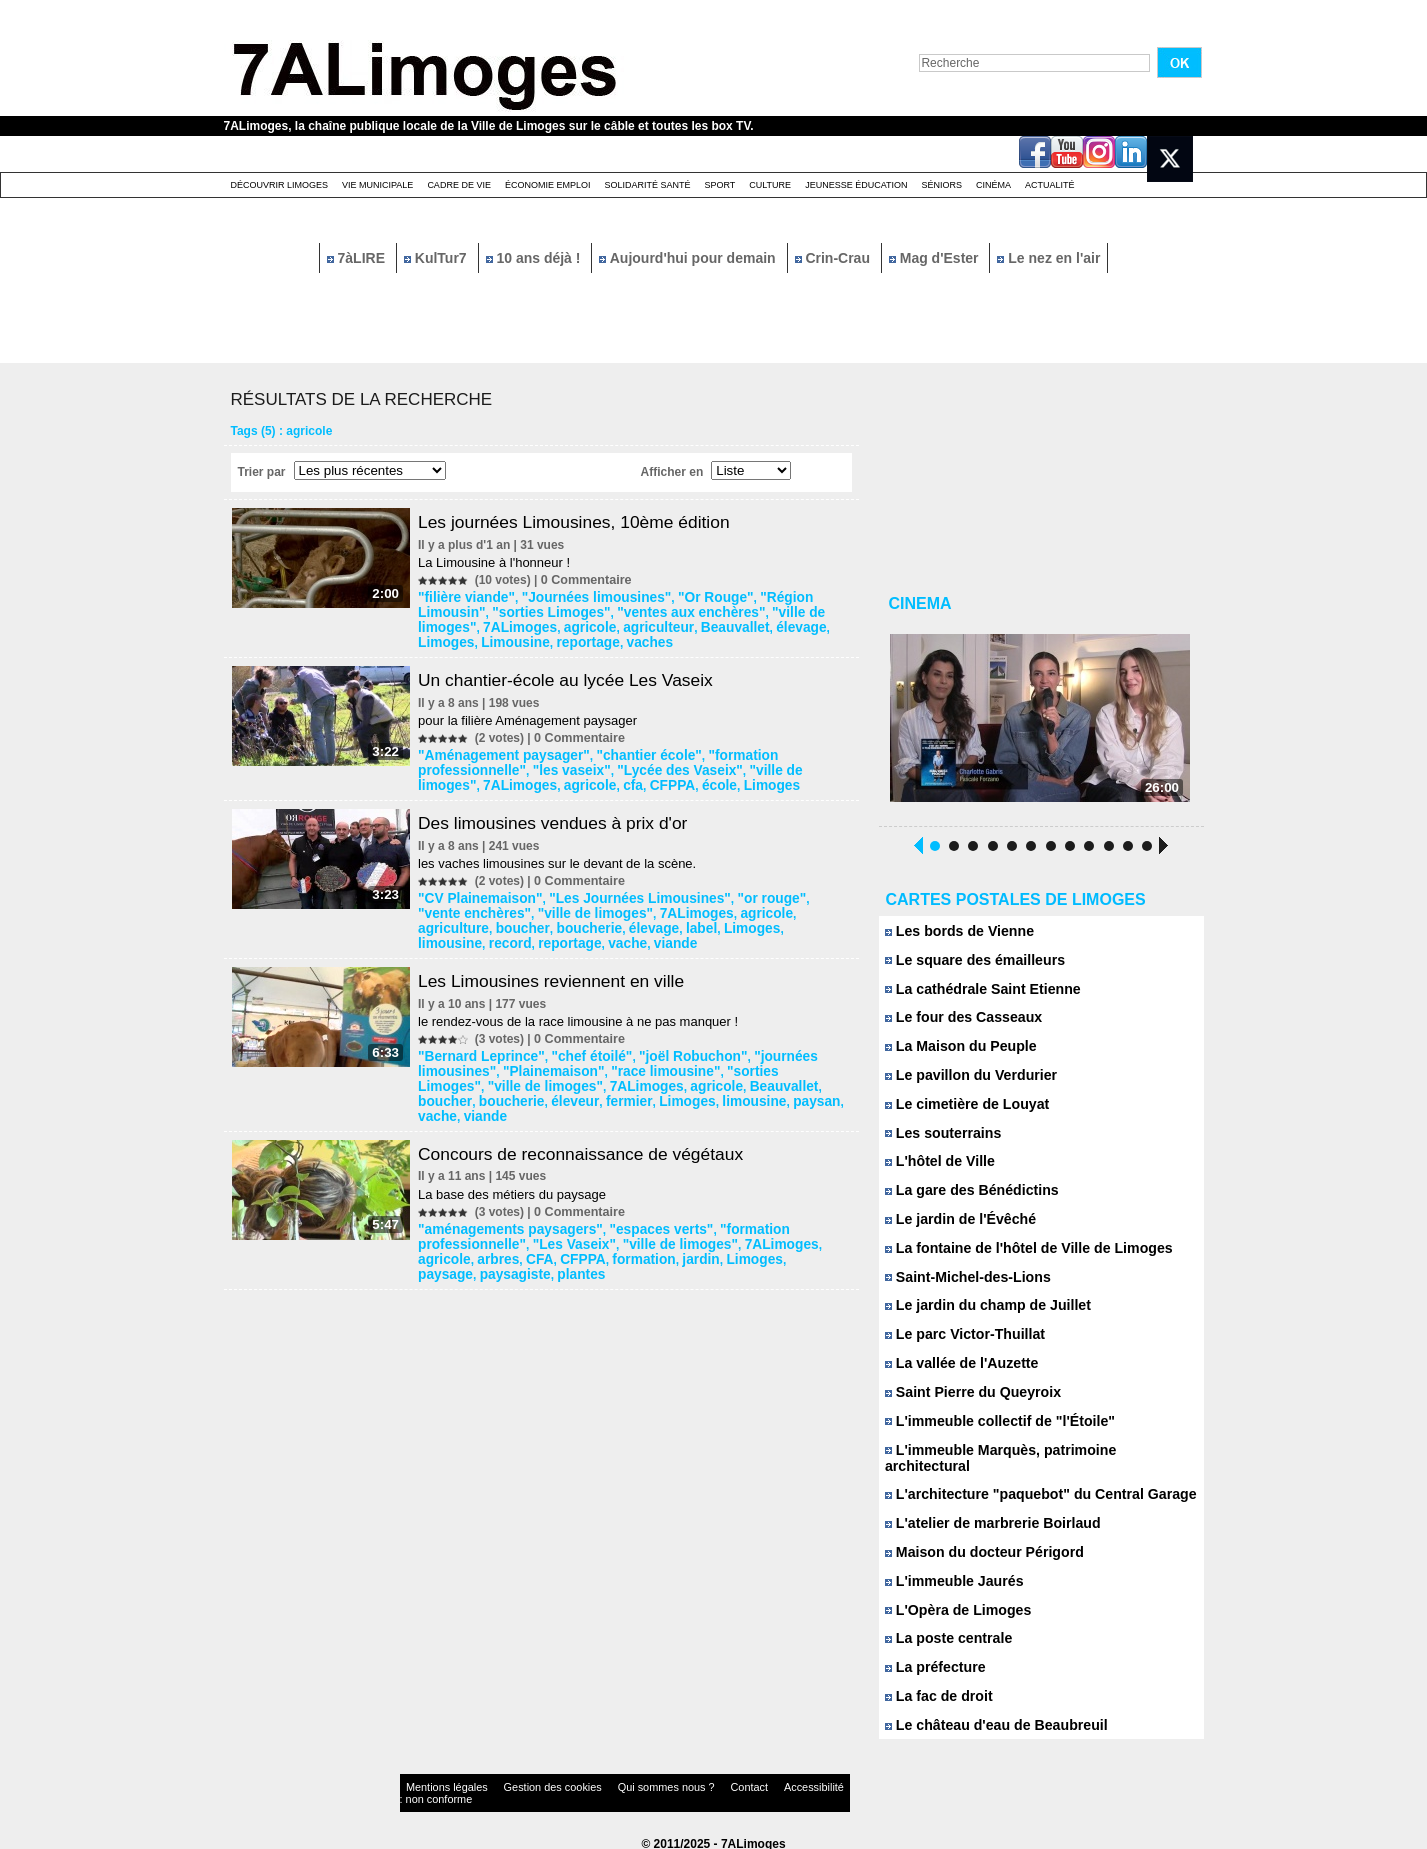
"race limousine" (641, 1059)
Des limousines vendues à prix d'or (563, 816)
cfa (432, 779)
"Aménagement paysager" (499, 751)
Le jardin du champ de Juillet (981, 1313)
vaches (444, 639)
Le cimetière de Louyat (962, 1110)
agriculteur (506, 625)
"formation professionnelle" (758, 751)
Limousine (748, 625)
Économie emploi (548, 185)
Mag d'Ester (936, 258)
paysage (725, 1227)
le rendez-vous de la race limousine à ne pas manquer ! (584, 1010)
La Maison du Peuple (956, 1052)
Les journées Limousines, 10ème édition (585, 522)
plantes (445, 1241)
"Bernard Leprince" (479, 1045)
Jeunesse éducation (856, 185)
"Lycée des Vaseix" (553, 765)
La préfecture (932, 1661)
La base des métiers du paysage (518, 1164)
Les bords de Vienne (955, 936)
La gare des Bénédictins (966, 1197)
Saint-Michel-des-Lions (962, 1284)
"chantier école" (626, 751)
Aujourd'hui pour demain (689, 258)
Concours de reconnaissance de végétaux (592, 1124)
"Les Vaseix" (561, 1213)
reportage (811, 625)
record (709, 919)
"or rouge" (734, 891)
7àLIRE (358, 258)
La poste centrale (945, 1632)
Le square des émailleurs (969, 965)
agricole (447, 625)
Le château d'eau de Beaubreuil (988, 1719)
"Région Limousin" (779, 597)
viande (443, 933)
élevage (633, 625)
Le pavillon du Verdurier (965, 1081)
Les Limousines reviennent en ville (561, 970)
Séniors (941, 185)
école (509, 779)
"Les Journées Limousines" (618, 891)
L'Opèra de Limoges (953, 1603)
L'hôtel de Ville (937, 1168)
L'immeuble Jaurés (950, 1574)
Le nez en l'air (1048, 258)
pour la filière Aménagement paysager (533, 716)
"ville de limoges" (720, 611)
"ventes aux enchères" (598, 611)
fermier (492, 1087)
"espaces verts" (637, 1199)
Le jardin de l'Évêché (955, 1226)
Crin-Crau (834, 258)
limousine (656, 919)
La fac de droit (935, 1690)
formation (571, 1227)
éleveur (444, 1087)
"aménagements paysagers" (504, 1199)
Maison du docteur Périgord (977, 1545)
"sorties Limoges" (475, 611)
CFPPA (468, 779)
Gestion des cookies (520, 1783)
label (551, 919)
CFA (479, 1227)
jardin (622, 1227)
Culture (770, 185)
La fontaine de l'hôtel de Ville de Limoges (1018, 1255)
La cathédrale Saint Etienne (976, 994)
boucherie (452, 919)
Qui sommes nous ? (607, 1783)
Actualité (1050, 185)
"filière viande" (466, 597)
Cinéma (993, 185)
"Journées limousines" (580, 597)
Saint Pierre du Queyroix (967, 1400)
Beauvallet (574, 625)
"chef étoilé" (576, 1045)
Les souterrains (939, 1139)
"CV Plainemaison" (478, 891)
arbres (442, 1227)
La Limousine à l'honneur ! (500, 562)
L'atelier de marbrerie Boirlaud (985, 1516)
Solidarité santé (647, 185)
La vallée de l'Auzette (957, 1371)
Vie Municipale (377, 185)
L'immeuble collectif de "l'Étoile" (992, 1429)
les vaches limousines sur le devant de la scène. (563, 856)
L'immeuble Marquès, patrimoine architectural (1033, 1458)
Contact (673, 1783)
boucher (812, 905)
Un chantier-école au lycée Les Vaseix (576, 676)
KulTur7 (437, 258)
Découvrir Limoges (280, 185)
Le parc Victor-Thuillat (960, 1342)
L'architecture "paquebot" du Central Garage (1029, 1487)
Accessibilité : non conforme (752, 1783)
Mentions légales (438, 1783)
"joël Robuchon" (665, 1045)
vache (814, 919)
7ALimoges (809, 611)
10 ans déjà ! (535, 258)
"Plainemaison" (543, 1059)
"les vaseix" (458, 765)
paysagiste (787, 1227)
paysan (657, 1087)
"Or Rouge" (685, 597)
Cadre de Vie (459, 185)
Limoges (686, 625)
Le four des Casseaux (958, 1023)
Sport (719, 185)
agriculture (751, 905)
